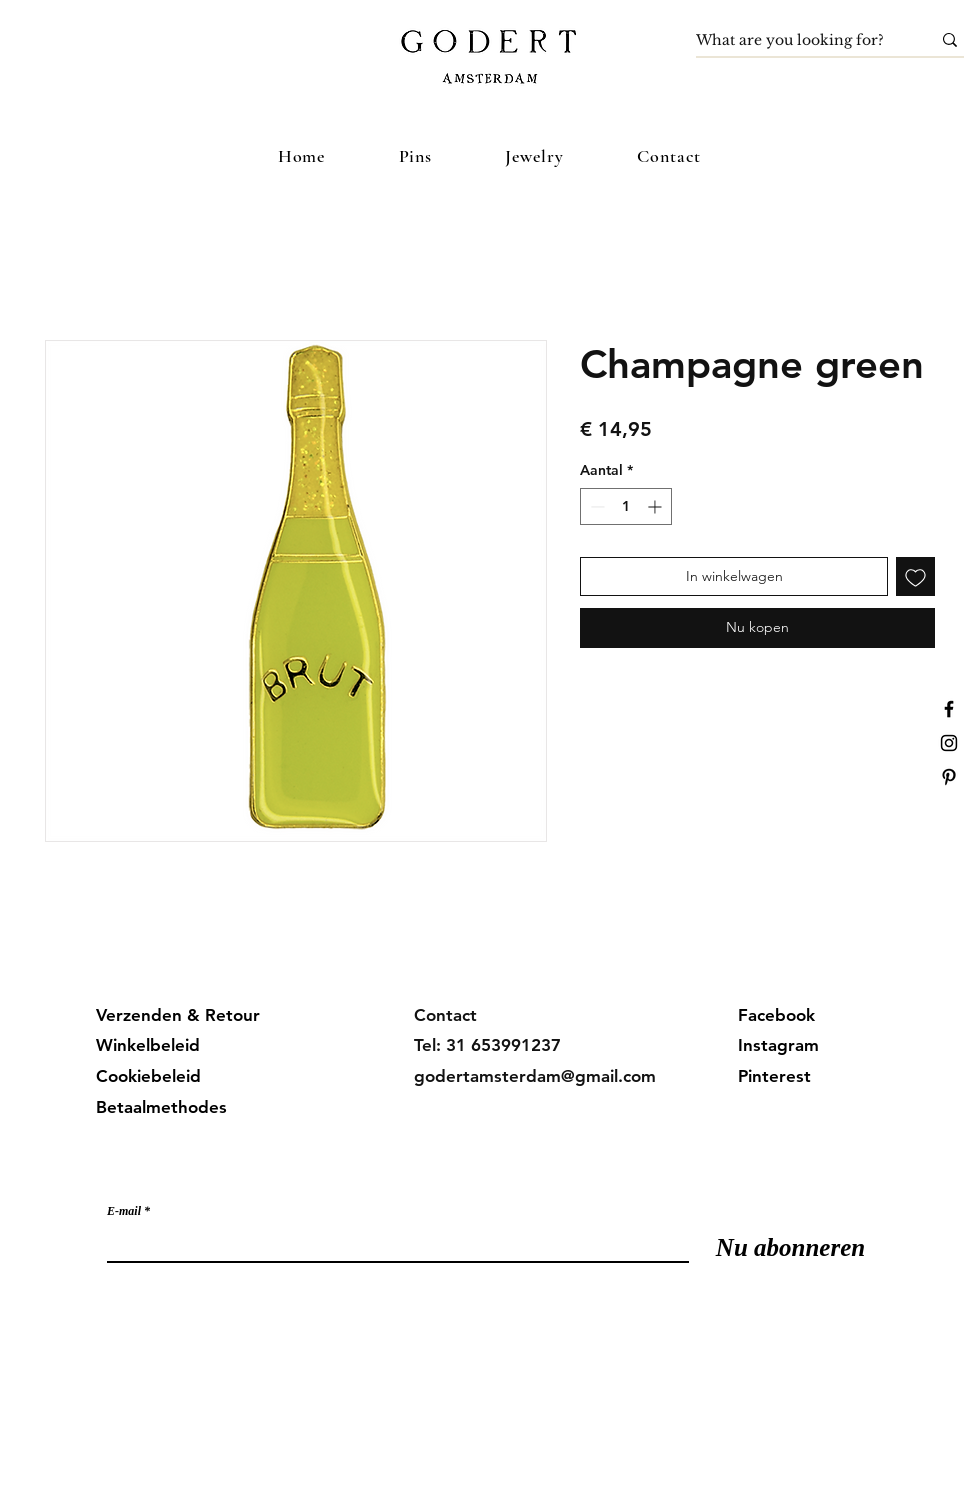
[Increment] (656, 506)
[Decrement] (595, 506)
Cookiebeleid (148, 1076)
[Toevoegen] (915, 576)
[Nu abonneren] (790, 1247)
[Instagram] (949, 743)
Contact (445, 1015)
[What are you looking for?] (798, 41)
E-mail (124, 1211)
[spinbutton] (626, 506)
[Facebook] (949, 709)
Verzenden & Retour (178, 1015)
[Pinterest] (949, 777)
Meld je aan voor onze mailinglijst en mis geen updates (308, 1170)
